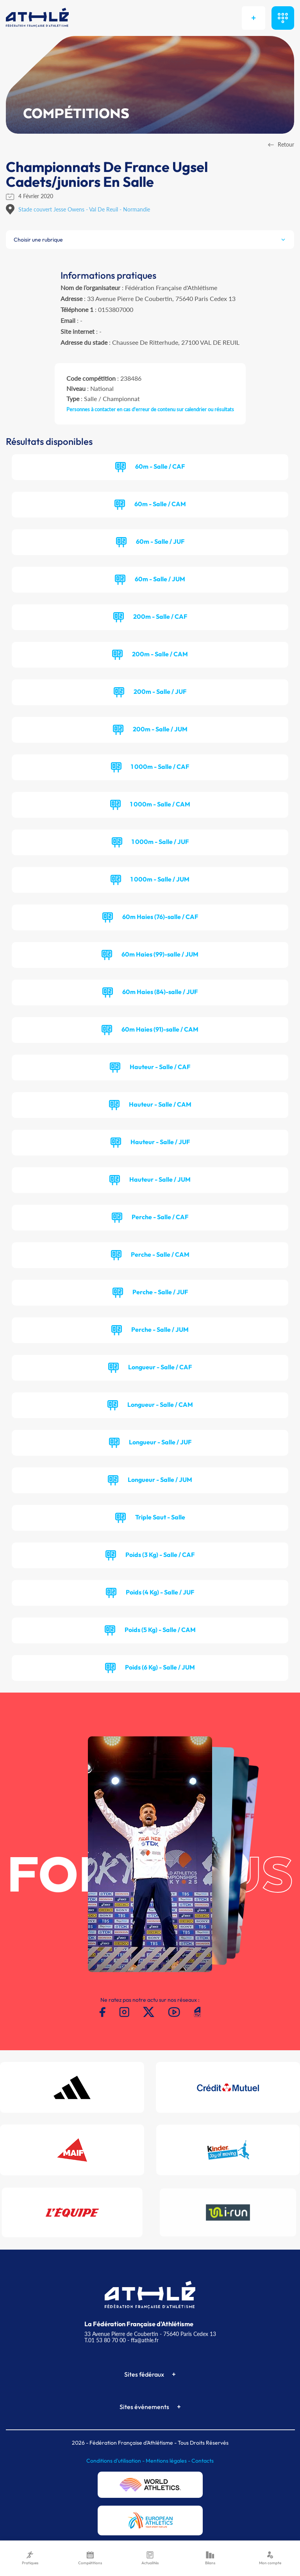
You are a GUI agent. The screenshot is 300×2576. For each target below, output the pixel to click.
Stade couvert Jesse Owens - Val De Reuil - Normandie (84, 209)
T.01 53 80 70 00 (105, 2340)
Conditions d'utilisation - (116, 2460)
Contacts (202, 2460)
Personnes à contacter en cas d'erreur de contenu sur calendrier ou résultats (150, 409)
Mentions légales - (168, 2460)
